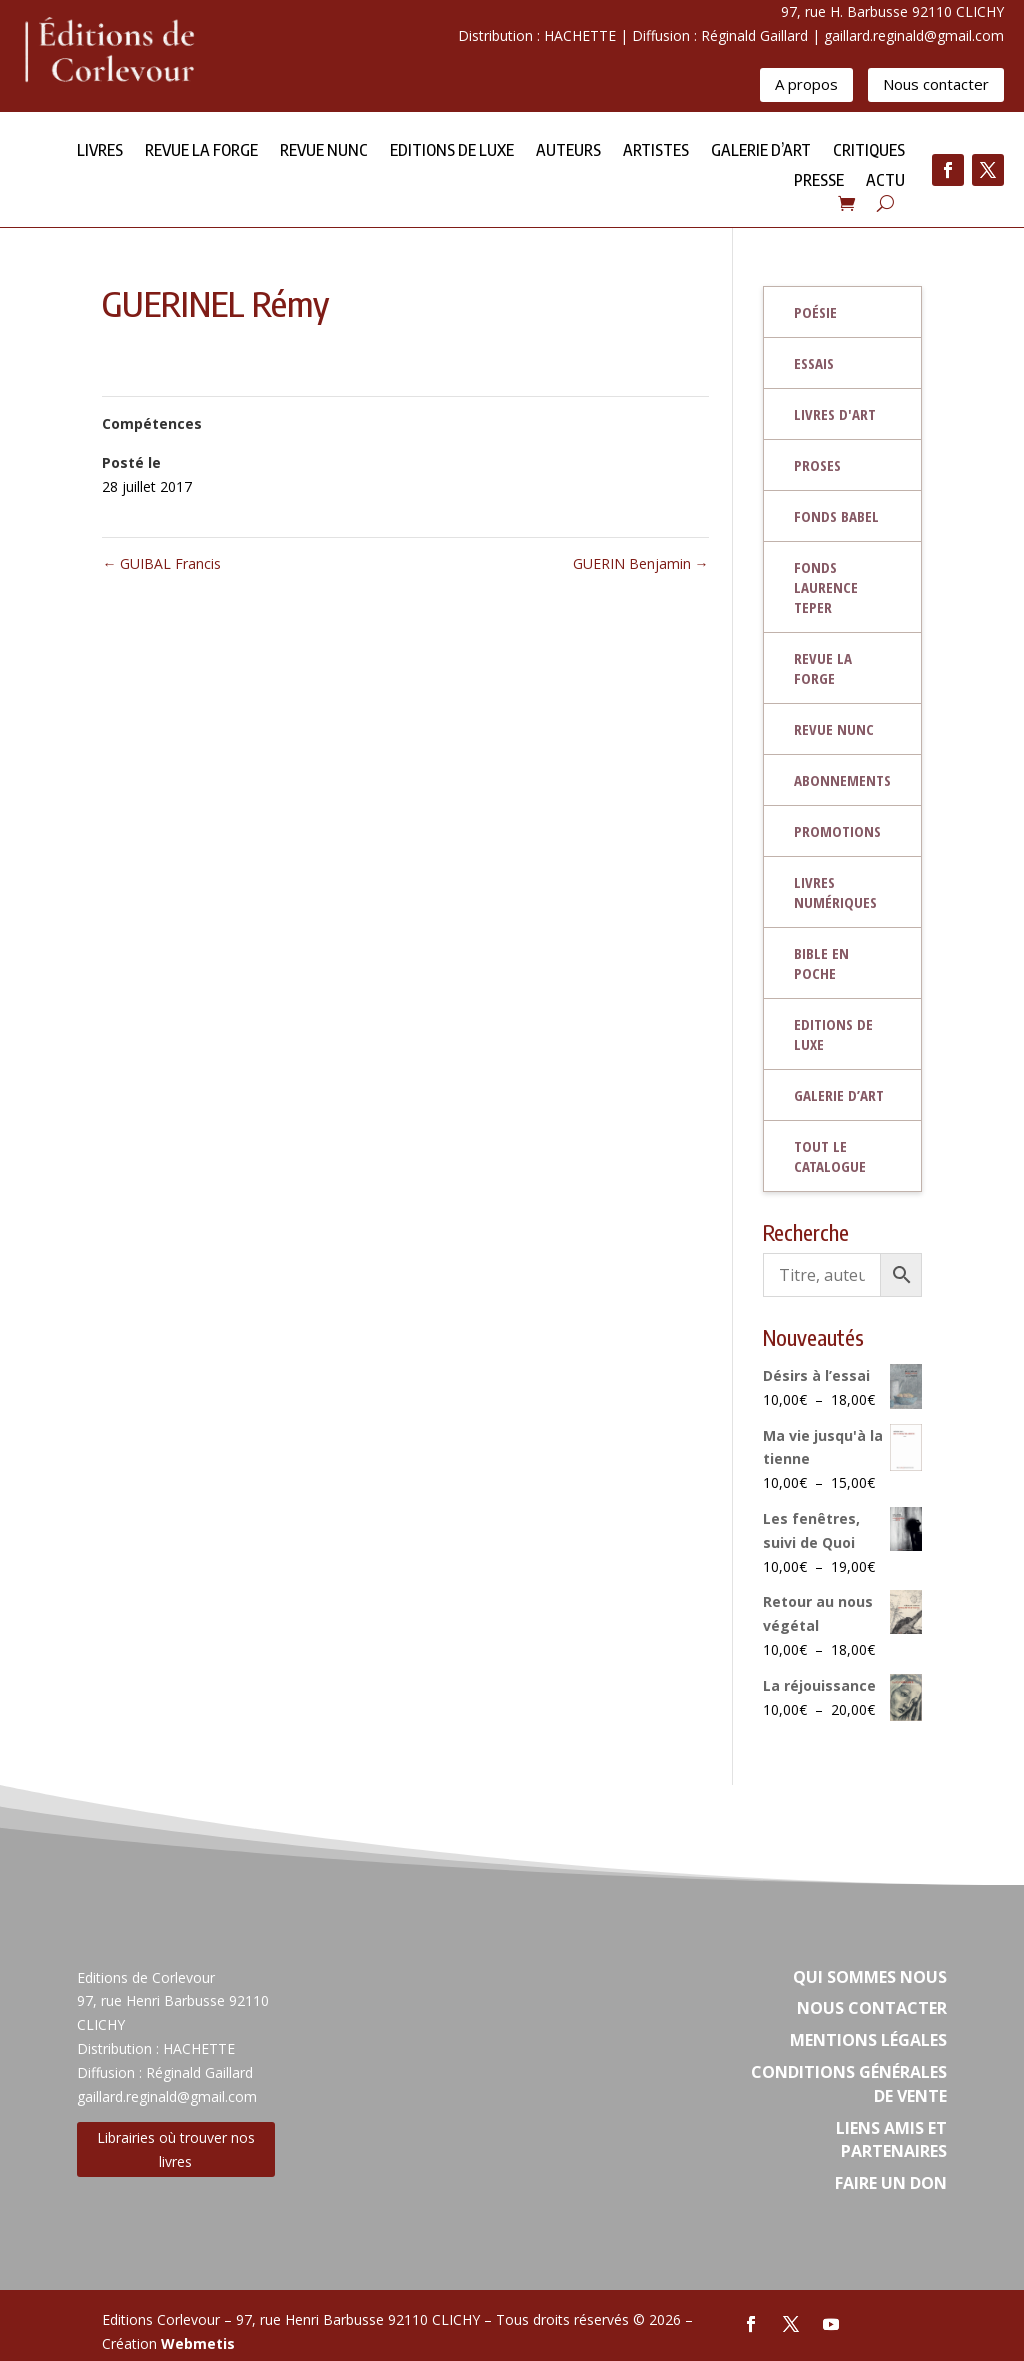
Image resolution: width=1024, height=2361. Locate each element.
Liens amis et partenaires (891, 2140)
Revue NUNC (324, 151)
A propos (806, 84)
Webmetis (198, 2343)
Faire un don (891, 2183)
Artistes (656, 151)
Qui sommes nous (870, 1977)
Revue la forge (201, 151)
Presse (819, 181)
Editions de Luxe (452, 151)
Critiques (869, 151)
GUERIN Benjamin (641, 563)
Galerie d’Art (761, 151)
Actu (885, 181)
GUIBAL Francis (161, 563)
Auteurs (568, 151)
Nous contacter (936, 84)
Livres (100, 151)
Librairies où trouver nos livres (176, 2149)
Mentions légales (868, 2040)
